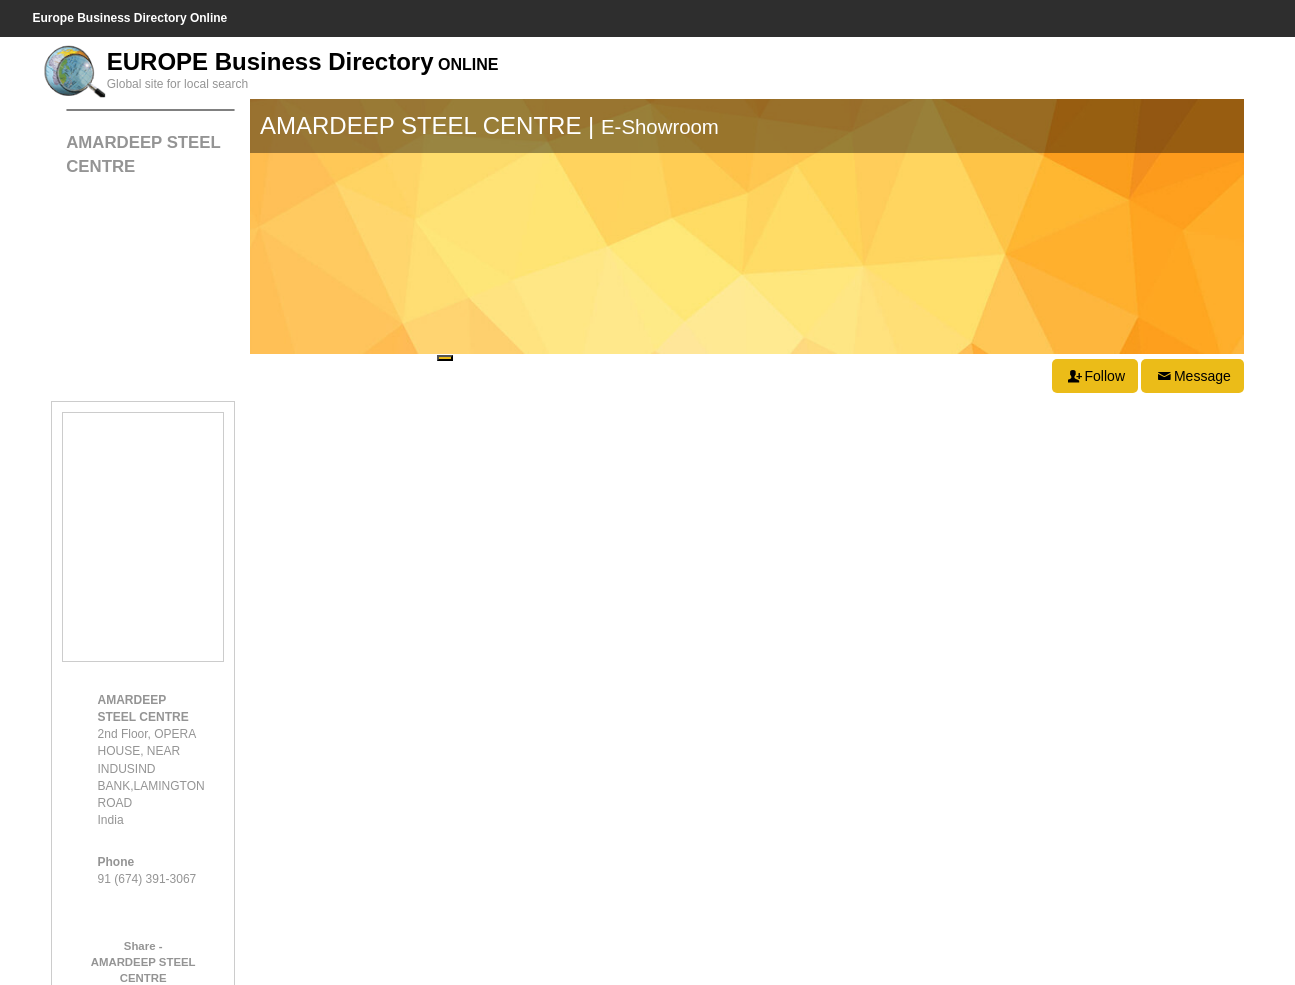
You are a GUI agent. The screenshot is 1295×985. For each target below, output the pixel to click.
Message (1192, 376)
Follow (1095, 376)
